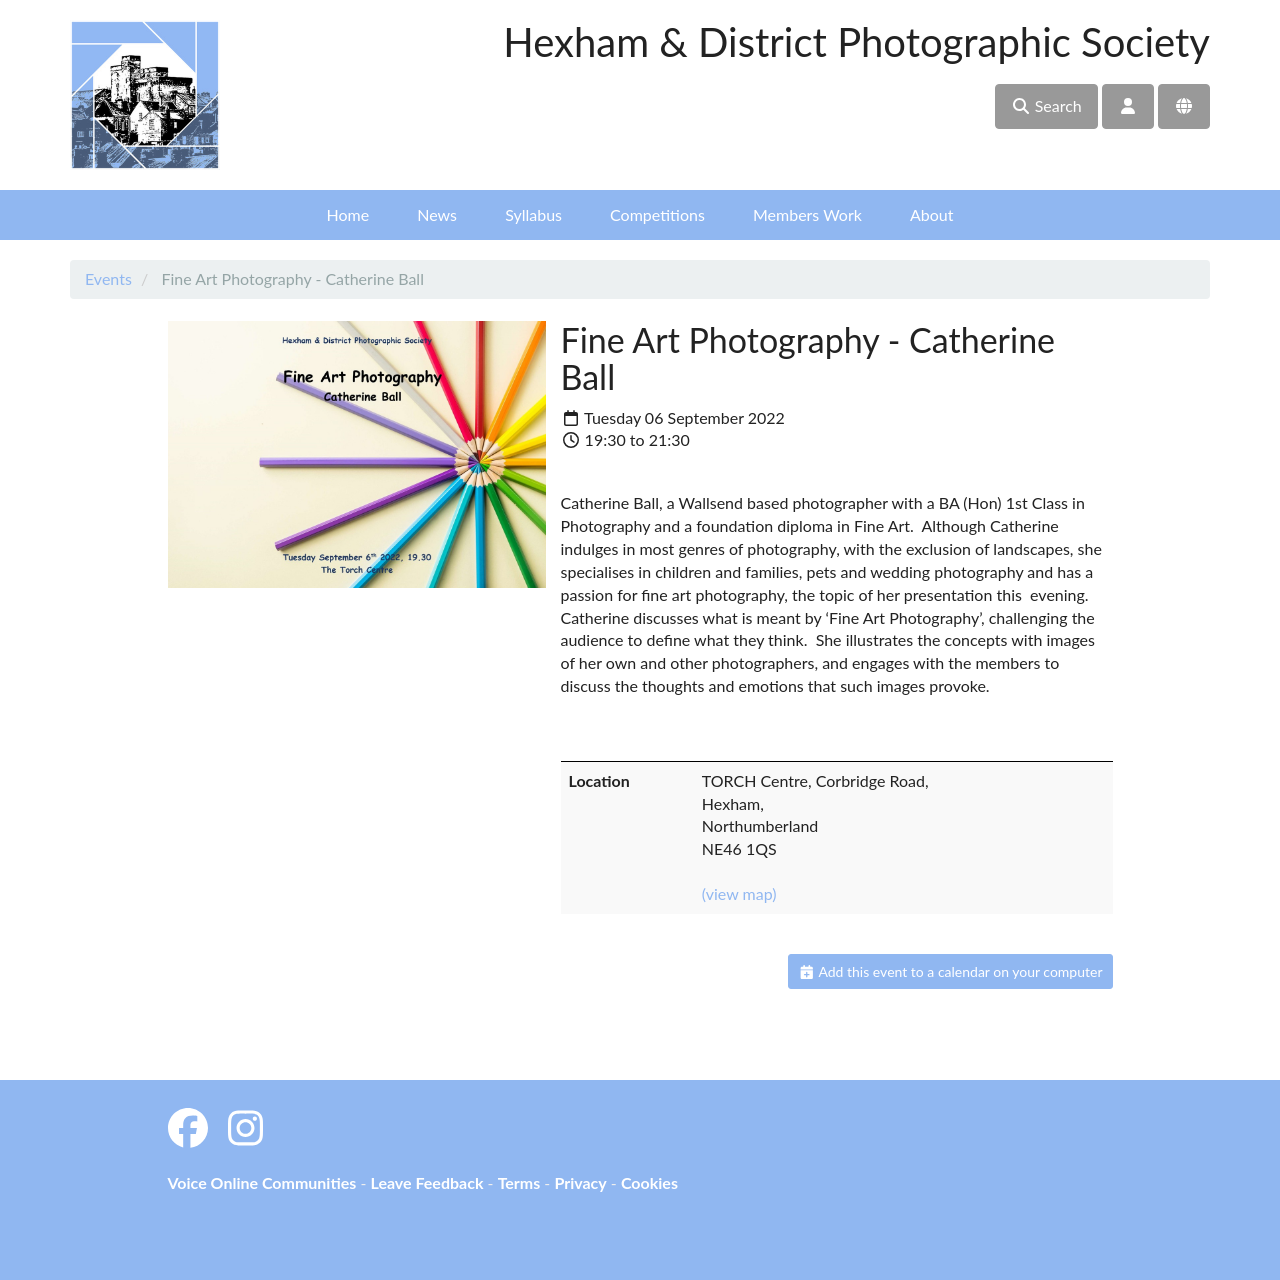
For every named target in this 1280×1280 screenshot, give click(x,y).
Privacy (580, 1182)
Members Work (807, 214)
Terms (519, 1182)
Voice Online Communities (262, 1182)
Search (1046, 105)
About (932, 214)
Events (108, 278)
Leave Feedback (426, 1182)
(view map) (739, 893)
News (437, 214)
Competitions (657, 214)
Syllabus (533, 214)
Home (348, 214)
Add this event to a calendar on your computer (950, 971)
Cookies (649, 1182)
